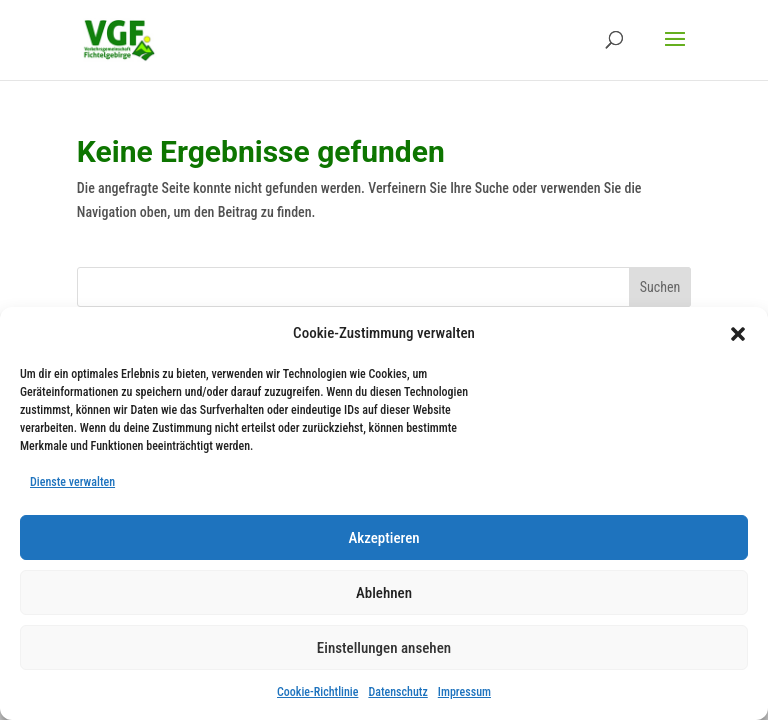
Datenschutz (397, 692)
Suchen (660, 287)
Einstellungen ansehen (384, 648)
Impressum (464, 692)
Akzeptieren (383, 538)
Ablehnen (384, 593)
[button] (738, 334)
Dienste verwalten (72, 482)
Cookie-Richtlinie (317, 692)
